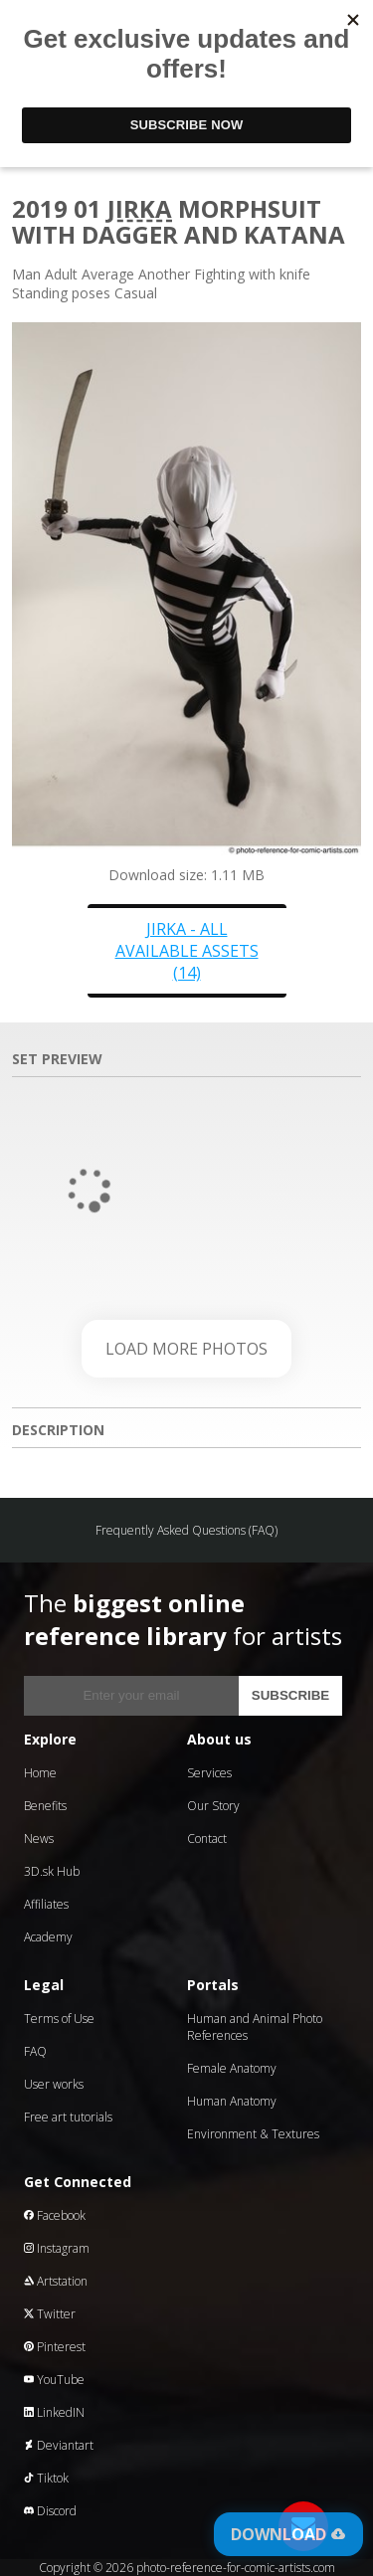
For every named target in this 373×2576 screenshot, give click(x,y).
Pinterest (55, 2346)
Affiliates (46, 1904)
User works (54, 2084)
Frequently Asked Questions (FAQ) (186, 1530)
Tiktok (46, 2478)
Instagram (57, 2248)
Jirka (139, 208)
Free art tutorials (68, 2117)
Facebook (55, 2215)
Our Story (213, 1805)
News (39, 1838)
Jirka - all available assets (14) (187, 951)
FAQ (35, 2051)
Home (40, 1772)
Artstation (56, 2281)
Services (209, 1772)
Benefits (45, 1805)
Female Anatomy (232, 2068)
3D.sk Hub (52, 1871)
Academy (48, 1937)
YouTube (54, 2379)
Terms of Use (59, 2018)
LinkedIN (54, 2412)
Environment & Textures (253, 2133)
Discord (50, 2510)
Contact (207, 1838)
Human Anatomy (232, 2101)
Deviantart (58, 2445)
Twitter (50, 2313)
